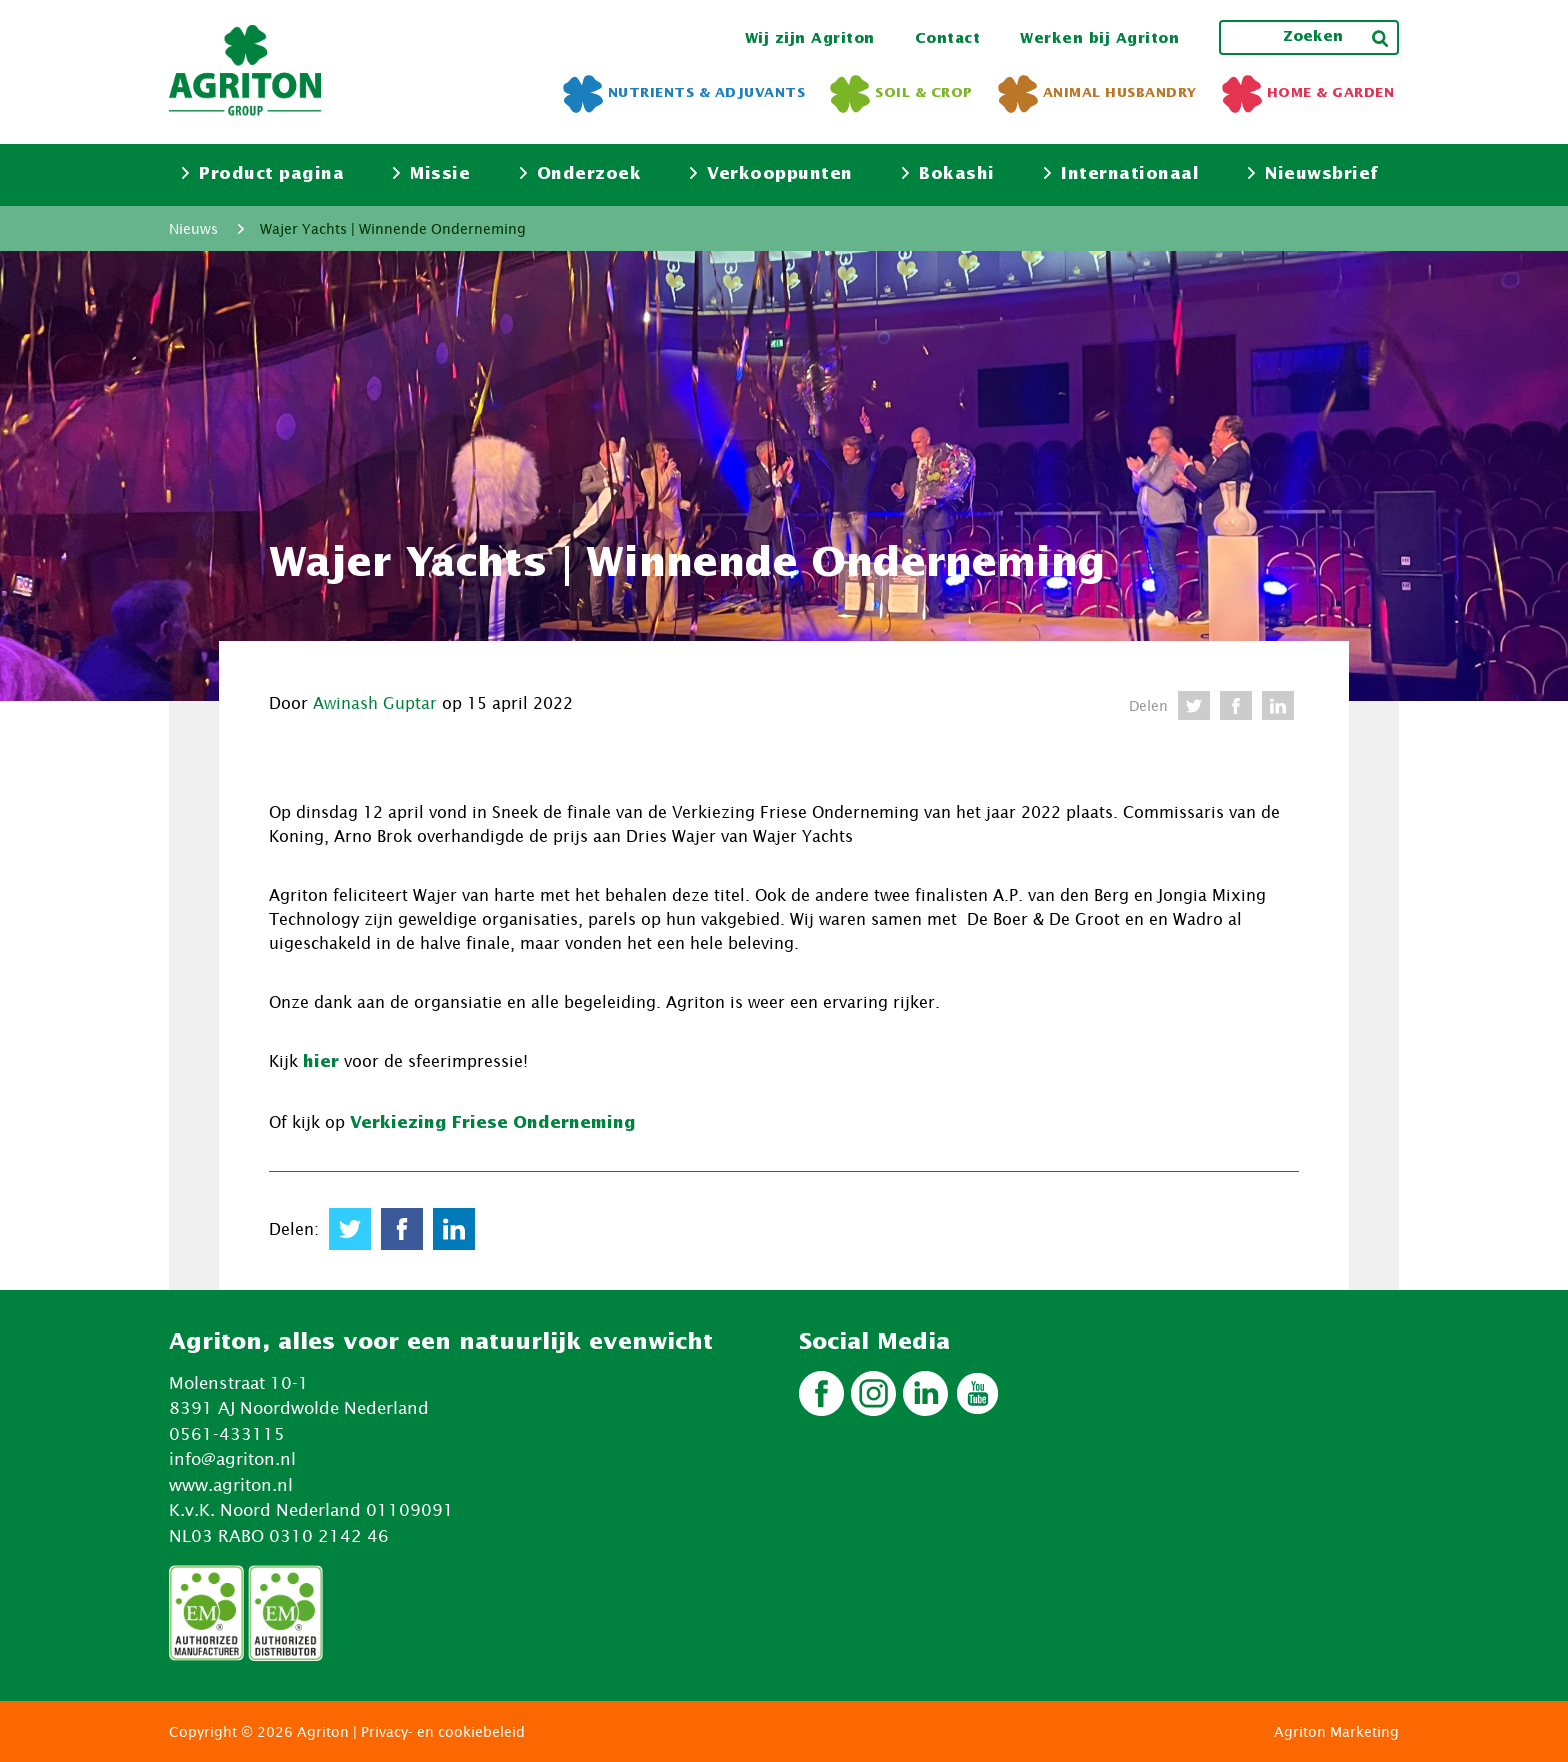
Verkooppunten (771, 174)
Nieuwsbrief (1313, 174)
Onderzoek (581, 174)
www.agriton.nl (231, 1485)
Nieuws (193, 228)
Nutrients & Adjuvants (684, 94)
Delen (1148, 705)
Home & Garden (1308, 94)
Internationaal (1121, 174)
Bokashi (948, 174)
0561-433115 (227, 1434)
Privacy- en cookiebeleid (443, 1731)
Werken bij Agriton (1099, 39)
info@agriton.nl (232, 1459)
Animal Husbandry (1097, 94)
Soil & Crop (901, 94)
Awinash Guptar (375, 703)
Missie (431, 174)
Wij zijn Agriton (810, 39)
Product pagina (263, 174)
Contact (948, 39)
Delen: (294, 1229)
